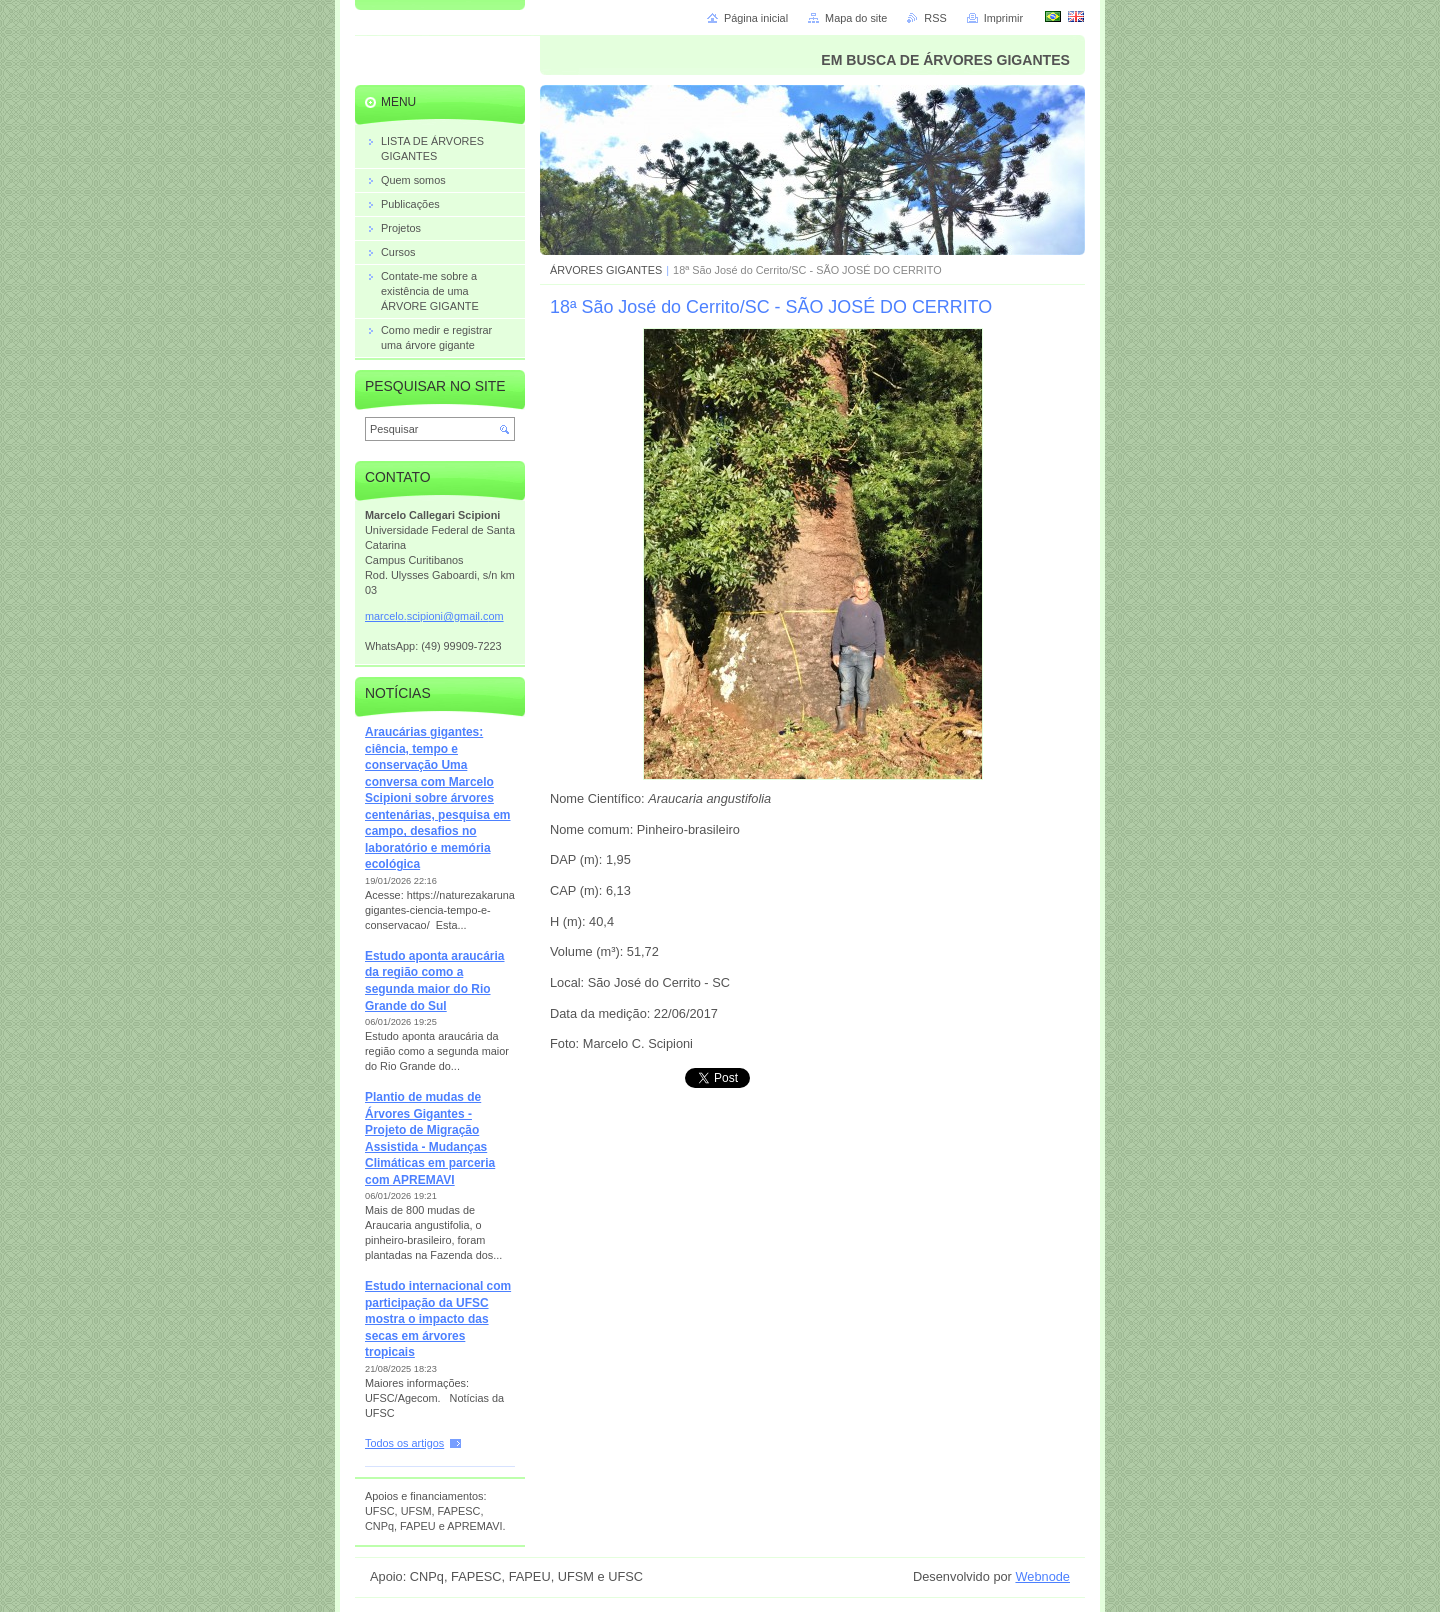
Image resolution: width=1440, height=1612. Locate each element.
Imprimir (1003, 18)
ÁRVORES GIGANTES (606, 270)
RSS (935, 18)
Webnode (1042, 1576)
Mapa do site (856, 18)
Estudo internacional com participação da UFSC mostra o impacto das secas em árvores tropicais (438, 1319)
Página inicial (756, 18)
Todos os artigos (404, 1443)
